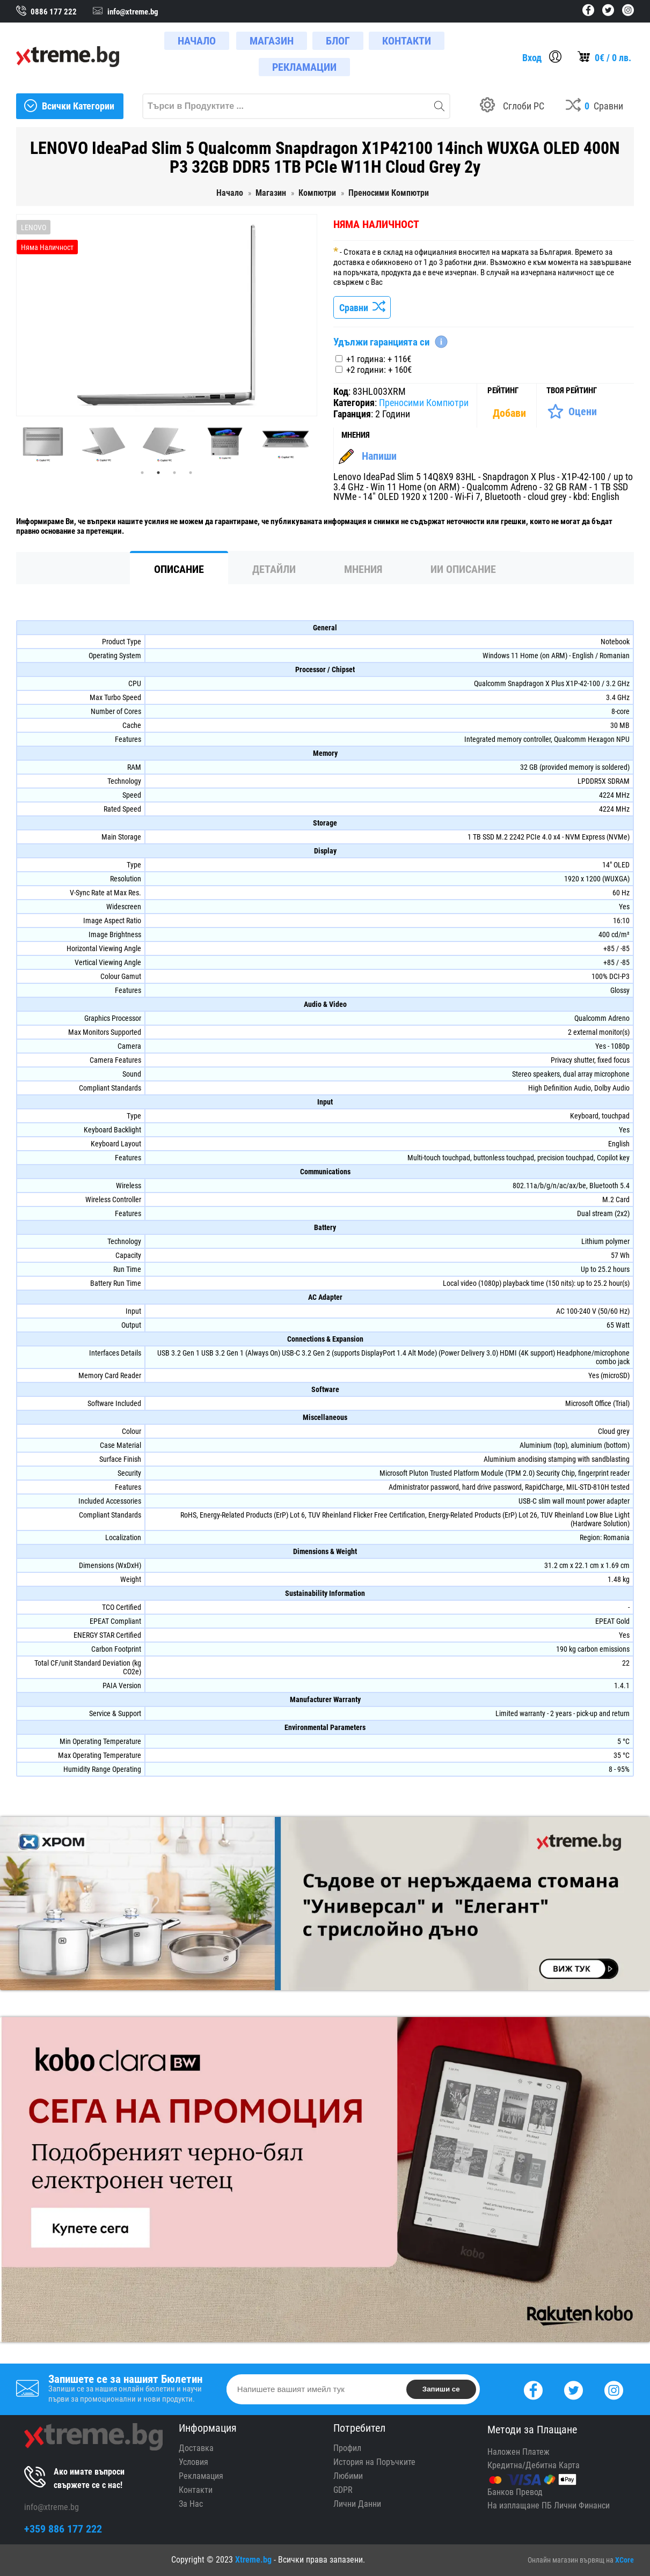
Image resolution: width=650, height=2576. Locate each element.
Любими (348, 2476)
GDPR (343, 2490)
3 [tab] (174, 472)
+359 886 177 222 (63, 2528)
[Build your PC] (512, 106)
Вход (532, 57)
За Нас (191, 2504)
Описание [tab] (179, 569)
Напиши (379, 456)
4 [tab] (190, 472)
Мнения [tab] (363, 569)
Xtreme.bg (253, 2560)
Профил (347, 2448)
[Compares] (594, 106)
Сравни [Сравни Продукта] (362, 307)
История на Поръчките (374, 2462)
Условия (193, 2462)
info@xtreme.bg (51, 2507)
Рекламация (201, 2476)
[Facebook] (533, 2389)
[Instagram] (613, 2389)
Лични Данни (357, 2504)
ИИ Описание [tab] (463, 569)
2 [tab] (158, 472)
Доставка (196, 2448)
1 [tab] (142, 472)
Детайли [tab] (274, 569)
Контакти (196, 2490)
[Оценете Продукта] (571, 411)
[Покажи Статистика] (510, 413)
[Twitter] (573, 2389)
